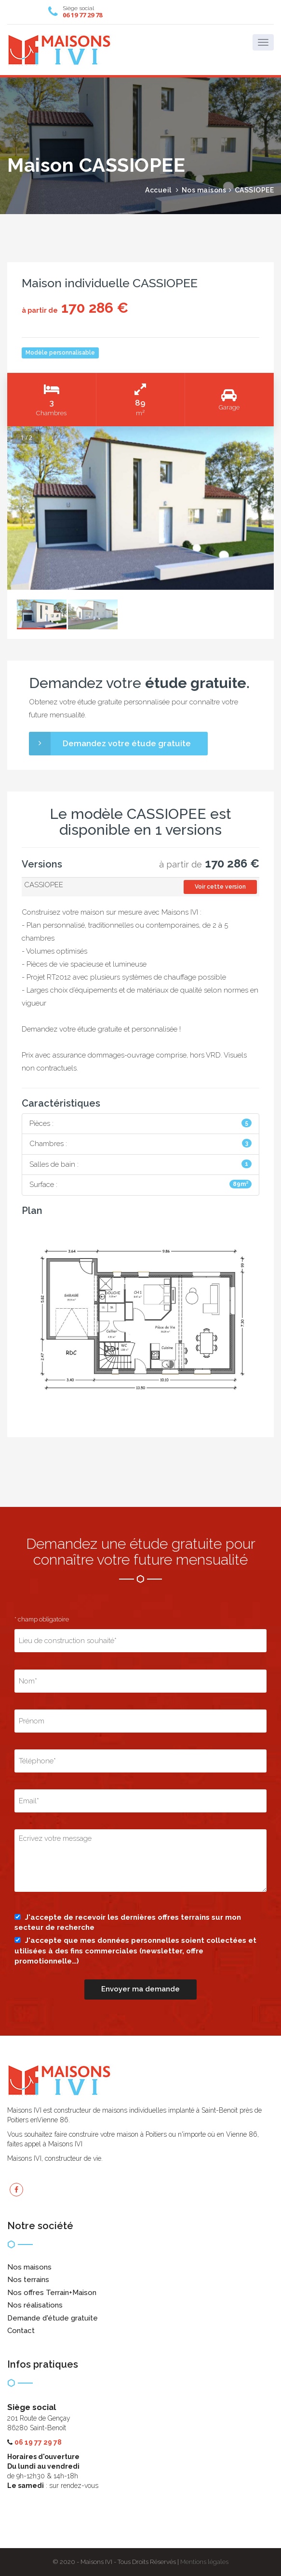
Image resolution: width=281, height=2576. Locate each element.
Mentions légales (204, 2561)
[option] (140, 508)
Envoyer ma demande (140, 1989)
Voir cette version (220, 886)
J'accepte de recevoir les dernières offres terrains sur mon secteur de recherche (127, 1922)
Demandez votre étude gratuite (110, 743)
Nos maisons (204, 190)
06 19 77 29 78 (82, 15)
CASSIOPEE (254, 190)
